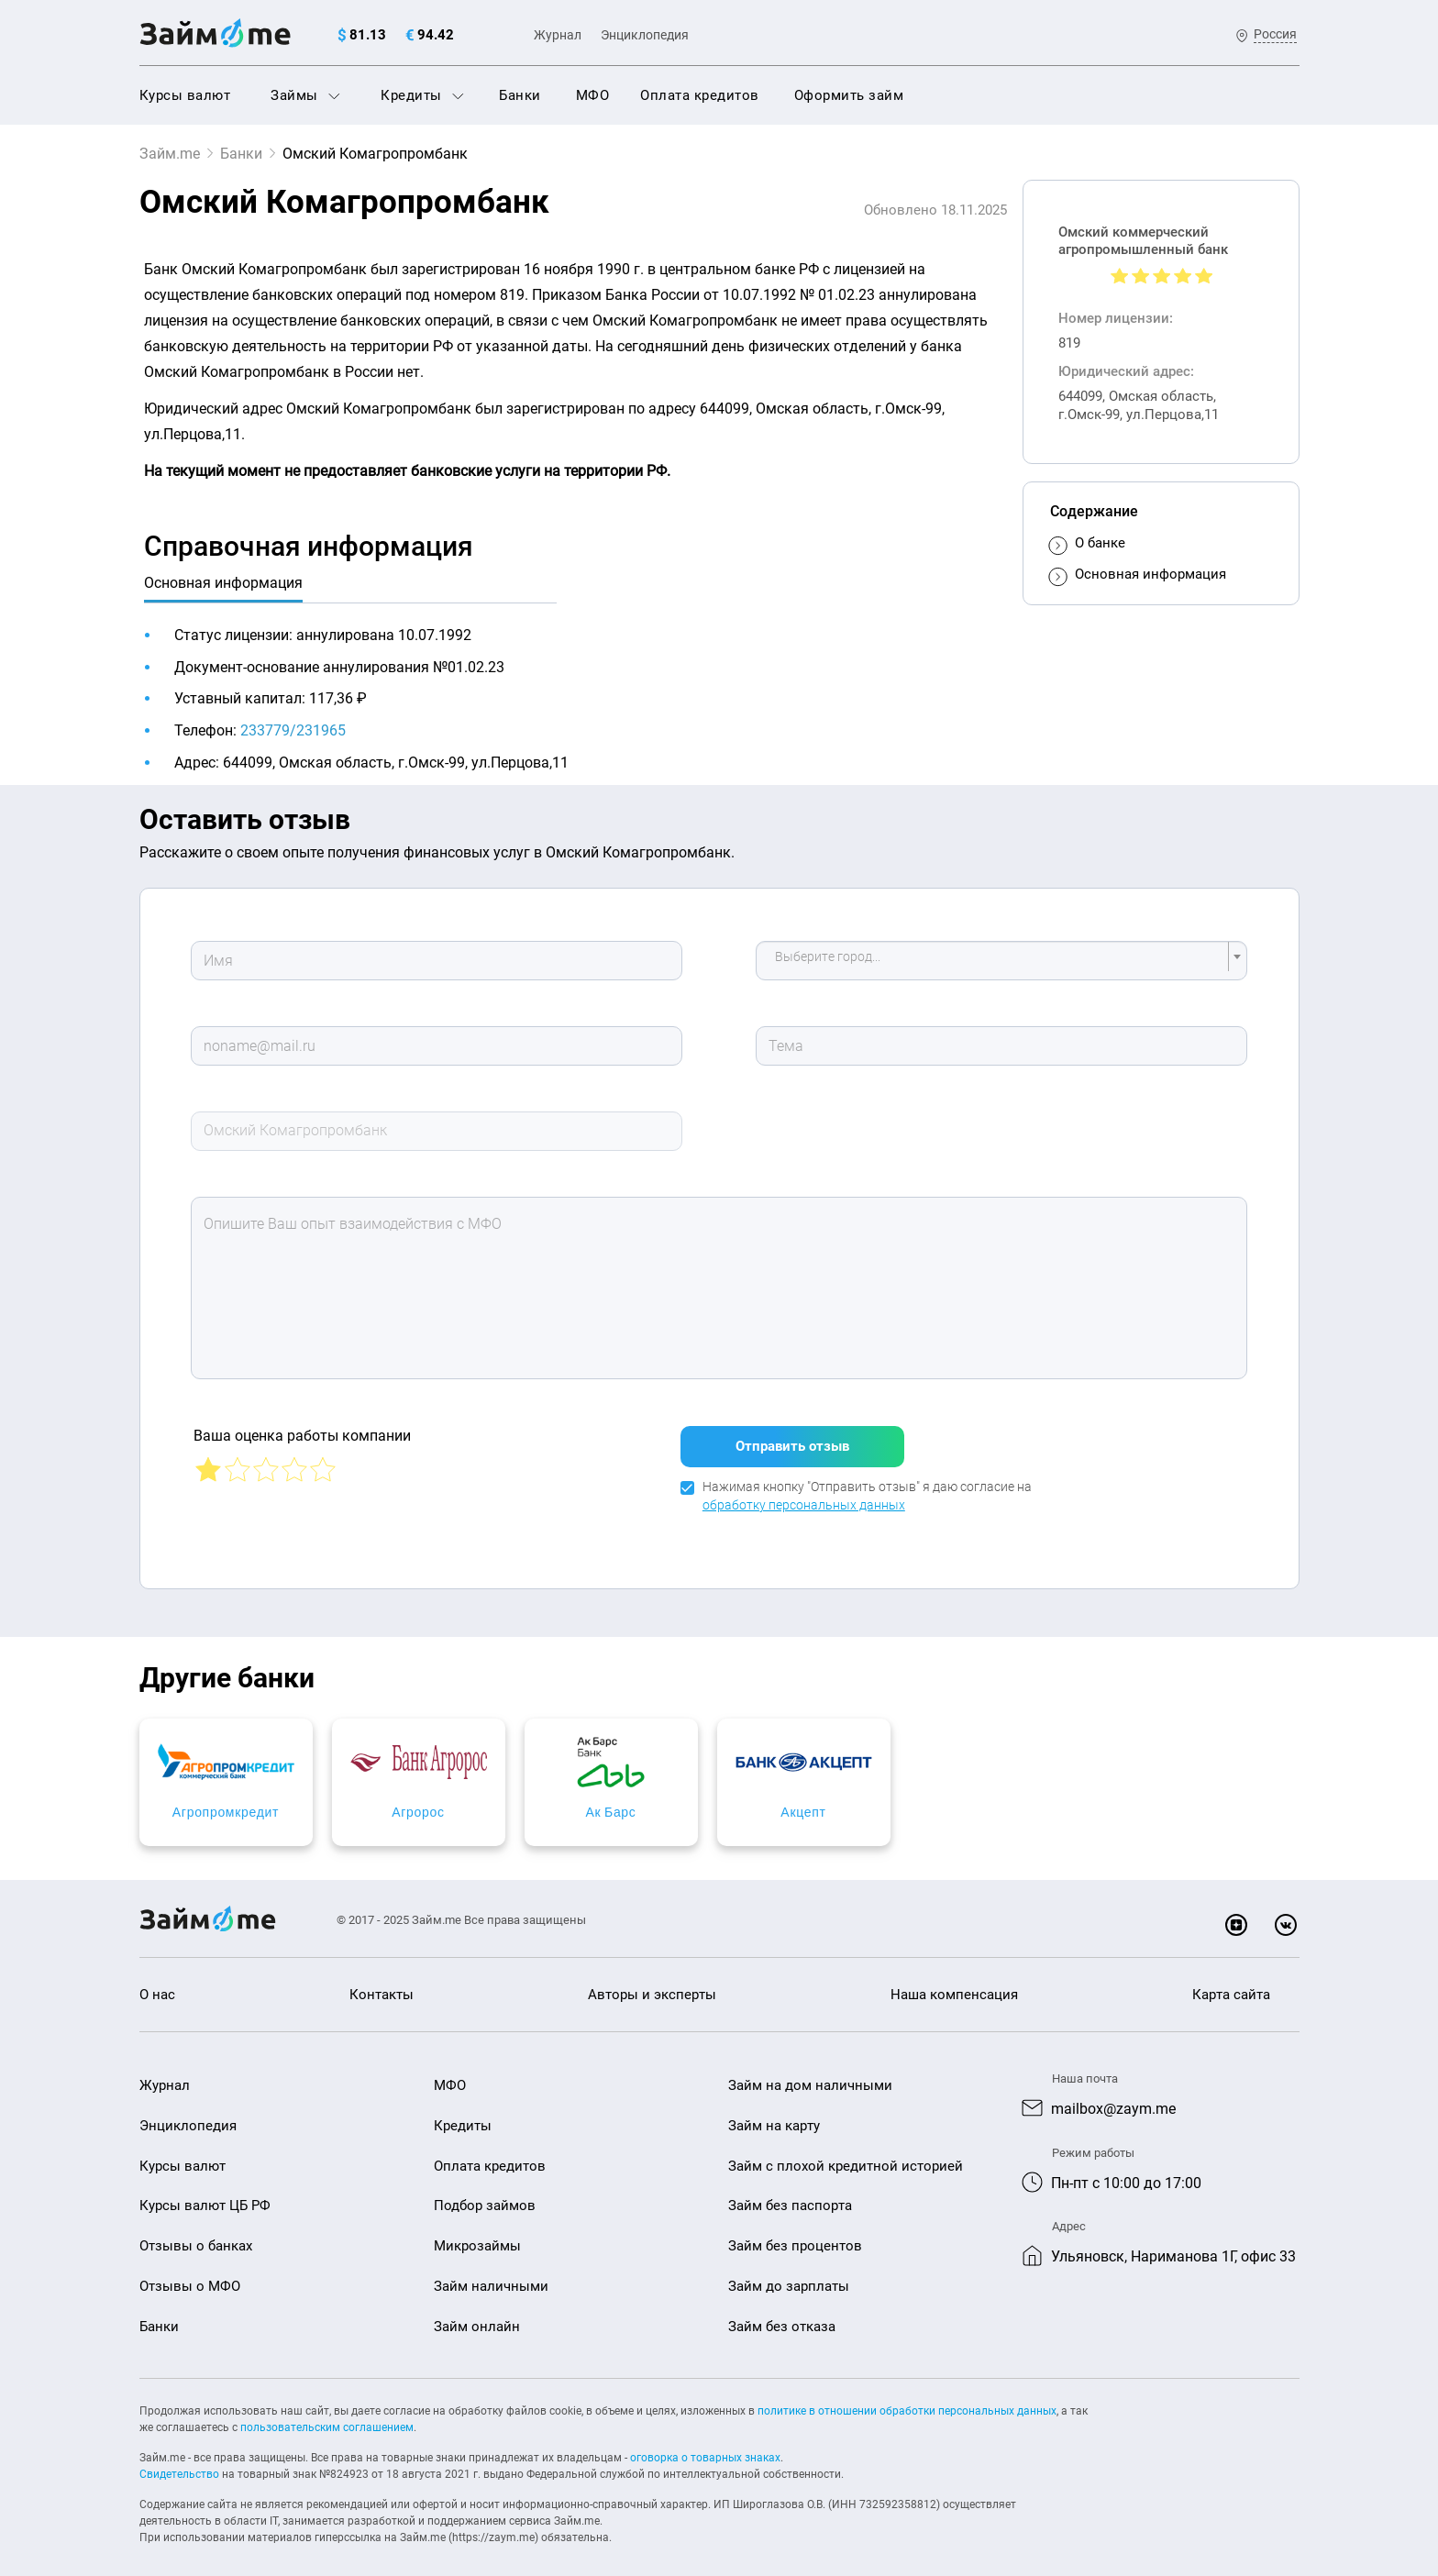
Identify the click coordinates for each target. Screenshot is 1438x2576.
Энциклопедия (645, 35)
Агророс (572, 1800)
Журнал (557, 35)
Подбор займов (485, 2194)
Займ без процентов (795, 2235)
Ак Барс (866, 1800)
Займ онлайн (477, 2315)
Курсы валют (185, 95)
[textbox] (996, 960)
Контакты (381, 1983)
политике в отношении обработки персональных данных (907, 2400)
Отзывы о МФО (189, 2275)
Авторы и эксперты (652, 1983)
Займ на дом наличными (810, 2074)
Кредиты (422, 95)
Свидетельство (179, 2463)
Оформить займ (849, 95)
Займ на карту (774, 2114)
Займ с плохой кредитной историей (845, 2155)
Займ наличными (491, 2275)
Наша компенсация (954, 1983)
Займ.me (169, 153)
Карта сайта (1231, 1983)
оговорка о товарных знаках (705, 2446)
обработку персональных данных (803, 1494)
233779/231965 (293, 730)
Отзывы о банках (195, 2235)
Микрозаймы (477, 2235)
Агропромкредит (277, 1800)
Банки (520, 95)
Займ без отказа (781, 2315)
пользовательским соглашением (327, 2416)
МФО (593, 95)
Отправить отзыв (792, 1435)
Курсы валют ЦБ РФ (205, 2194)
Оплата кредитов (699, 95)
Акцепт (1161, 1800)
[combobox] (1001, 960)
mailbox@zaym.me (1113, 2097)
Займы (305, 95)
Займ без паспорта (790, 2194)
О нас (157, 1983)
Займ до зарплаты (788, 2275)
